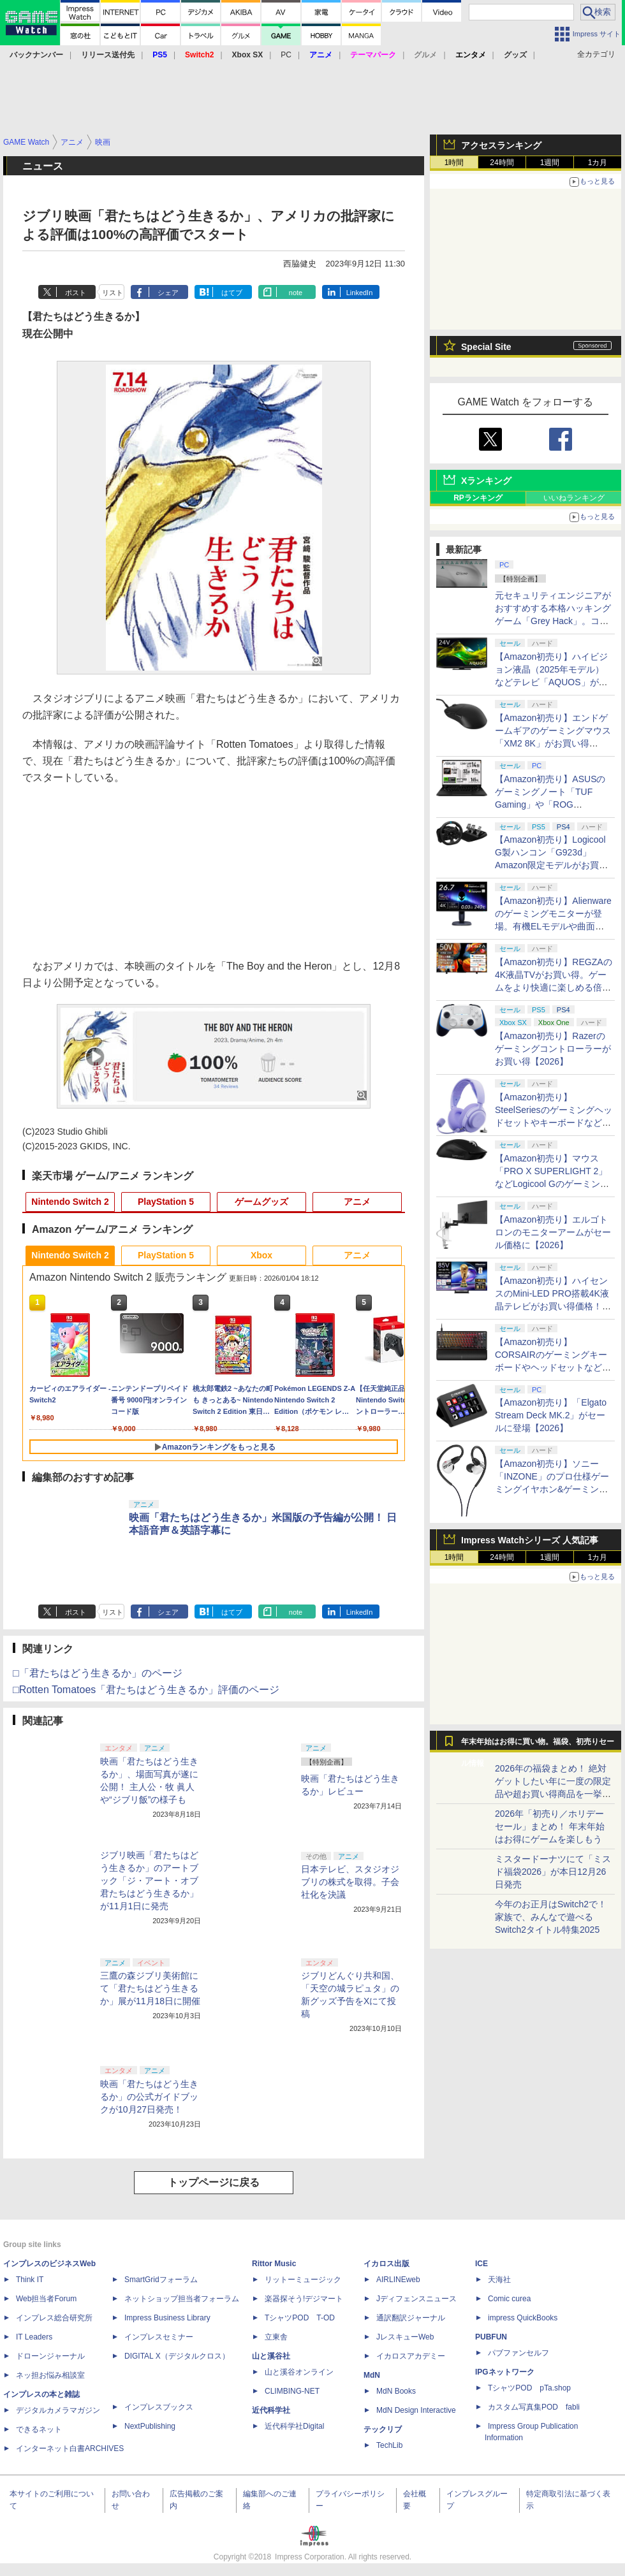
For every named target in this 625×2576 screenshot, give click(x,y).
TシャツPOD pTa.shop (529, 2387)
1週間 (550, 162)
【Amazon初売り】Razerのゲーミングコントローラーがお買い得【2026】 (553, 1048)
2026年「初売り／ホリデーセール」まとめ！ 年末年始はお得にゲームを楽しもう (550, 1826)
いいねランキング (574, 497)
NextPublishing (149, 2426)
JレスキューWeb (405, 2336)
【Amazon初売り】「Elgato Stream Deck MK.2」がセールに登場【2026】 (551, 1415)
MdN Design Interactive (416, 2410)
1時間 (454, 162)
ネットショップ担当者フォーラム (181, 2298)
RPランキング (478, 497)
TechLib (389, 2445)
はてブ (231, 292)
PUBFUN (491, 2336)
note (295, 292)
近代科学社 (271, 2410)
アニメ (357, 1202)
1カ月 (598, 162)
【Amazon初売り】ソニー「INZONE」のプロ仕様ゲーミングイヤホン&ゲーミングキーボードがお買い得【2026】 (552, 1489)
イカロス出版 (386, 2263)
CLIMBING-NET (292, 2391)
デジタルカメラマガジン (58, 2410)
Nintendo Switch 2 (69, 1202)
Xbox (261, 1255)
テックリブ (383, 2429)
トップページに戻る (214, 2182)
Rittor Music (274, 2263)
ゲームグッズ (261, 1202)
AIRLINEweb (398, 2279)
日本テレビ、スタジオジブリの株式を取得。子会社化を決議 (350, 1882)
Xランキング (486, 481)
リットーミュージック (303, 2279)
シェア (168, 292)
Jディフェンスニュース (416, 2298)
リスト (112, 292)
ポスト (75, 292)
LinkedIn (359, 292)
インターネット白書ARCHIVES (70, 2448)
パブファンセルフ (518, 2352)
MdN (372, 2375)
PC (286, 54)
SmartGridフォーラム (161, 2279)
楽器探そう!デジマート (304, 2298)
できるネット (39, 2429)
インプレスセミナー (158, 2336)
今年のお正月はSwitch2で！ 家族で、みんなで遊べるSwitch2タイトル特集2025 (551, 1917)
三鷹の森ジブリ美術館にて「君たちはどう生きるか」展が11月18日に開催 (150, 1988)
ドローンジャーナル (50, 2356)
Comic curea (509, 2298)
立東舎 (276, 2336)
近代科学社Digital (294, 2426)
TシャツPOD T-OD (300, 2317)
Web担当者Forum (46, 2298)
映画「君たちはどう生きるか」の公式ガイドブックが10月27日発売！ (149, 2096)
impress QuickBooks (522, 2317)
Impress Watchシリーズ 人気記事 (529, 1540)
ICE (481, 2263)
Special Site (486, 347)
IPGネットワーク (504, 2372)
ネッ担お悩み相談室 (50, 2375)
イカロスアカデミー (410, 2356)
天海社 (499, 2279)
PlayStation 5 (166, 1202)
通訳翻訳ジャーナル (410, 2317)
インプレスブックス (158, 2407)
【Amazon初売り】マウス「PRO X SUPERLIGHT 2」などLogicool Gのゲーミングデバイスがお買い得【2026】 (552, 1183)
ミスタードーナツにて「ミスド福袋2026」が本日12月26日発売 (553, 1871)
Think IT (29, 2279)
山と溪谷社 (271, 2356)
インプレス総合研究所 (54, 2317)
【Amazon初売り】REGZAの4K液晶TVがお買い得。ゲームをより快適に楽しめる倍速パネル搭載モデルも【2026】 (553, 987)
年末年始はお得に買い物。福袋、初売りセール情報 (537, 1744)
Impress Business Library (167, 2317)
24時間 (501, 162)
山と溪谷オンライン (299, 2372)
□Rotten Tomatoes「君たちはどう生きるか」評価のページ (146, 1689)
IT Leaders (34, 2336)
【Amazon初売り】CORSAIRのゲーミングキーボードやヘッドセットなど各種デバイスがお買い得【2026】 (553, 1367)
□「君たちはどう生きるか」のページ (97, 1673)
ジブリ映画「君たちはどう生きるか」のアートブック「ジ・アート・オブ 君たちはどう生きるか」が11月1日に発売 (149, 1880)
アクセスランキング (501, 145)
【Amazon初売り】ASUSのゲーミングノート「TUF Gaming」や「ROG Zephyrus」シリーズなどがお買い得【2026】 (550, 804)
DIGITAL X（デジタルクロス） (177, 2356)
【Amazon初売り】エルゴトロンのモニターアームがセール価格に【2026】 (553, 1232)
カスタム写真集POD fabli (534, 2407)
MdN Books (396, 2391)
